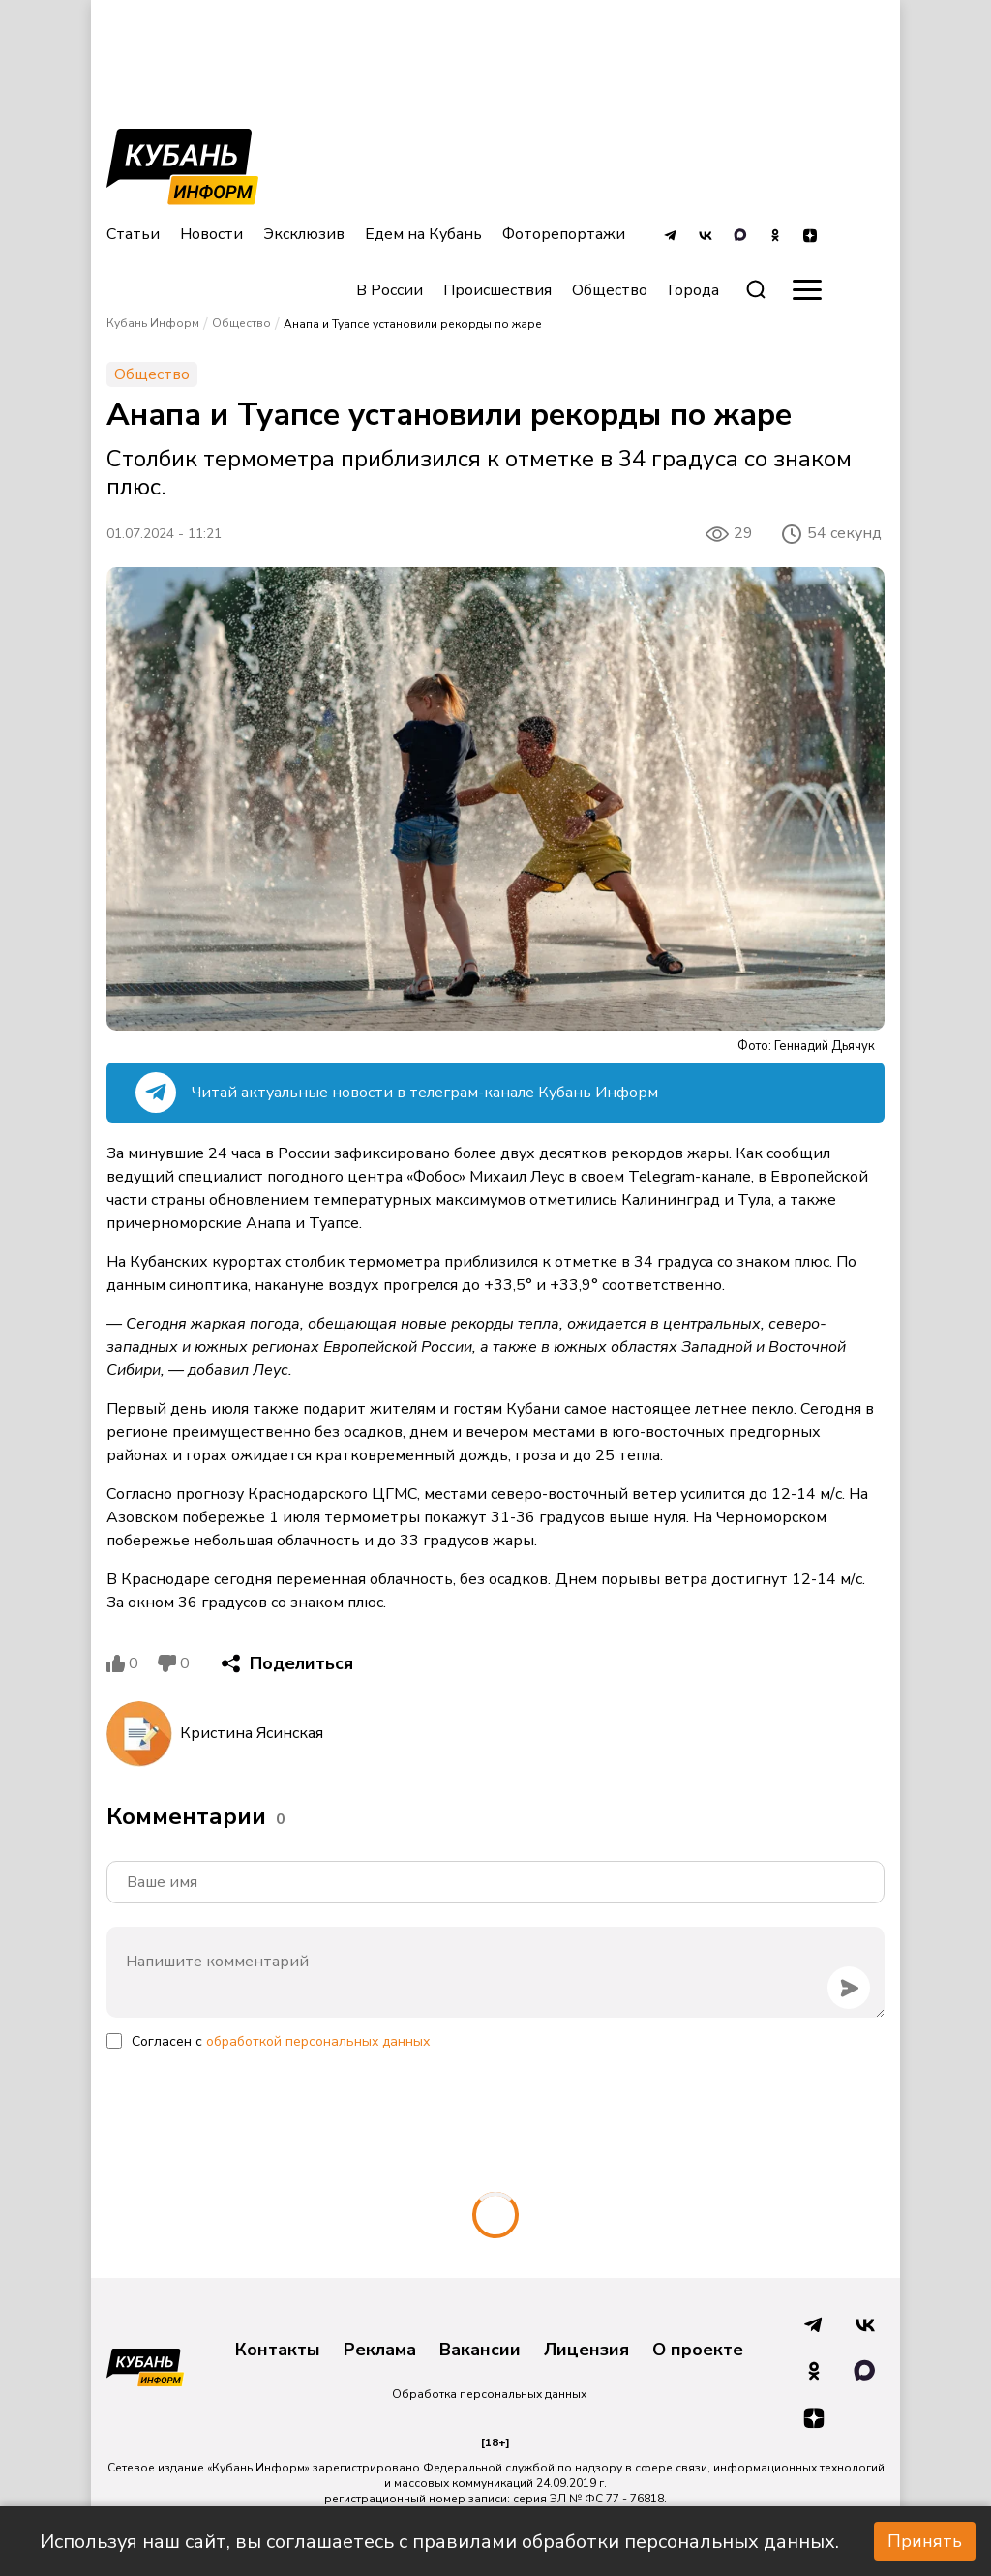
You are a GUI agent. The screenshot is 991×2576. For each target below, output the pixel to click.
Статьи (133, 234)
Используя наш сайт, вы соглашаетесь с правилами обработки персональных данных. (439, 2542)
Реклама (380, 2350)
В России (389, 290)
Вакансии (480, 2350)
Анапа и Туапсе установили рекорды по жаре (413, 324)
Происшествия (497, 290)
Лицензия (586, 2350)
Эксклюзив (304, 234)
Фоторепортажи (563, 234)
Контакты (277, 2350)
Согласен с (281, 2041)
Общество (609, 290)
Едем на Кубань (423, 234)
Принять (924, 2541)
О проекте (697, 2350)
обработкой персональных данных (318, 2041)
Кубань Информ (152, 323)
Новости (211, 234)
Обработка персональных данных (489, 2394)
